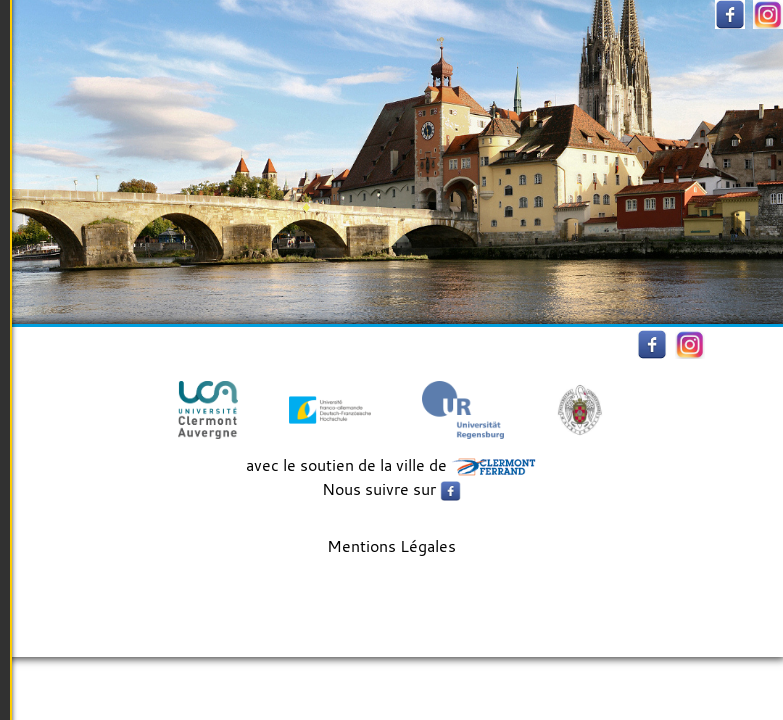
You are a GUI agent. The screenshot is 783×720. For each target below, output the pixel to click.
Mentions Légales (391, 545)
